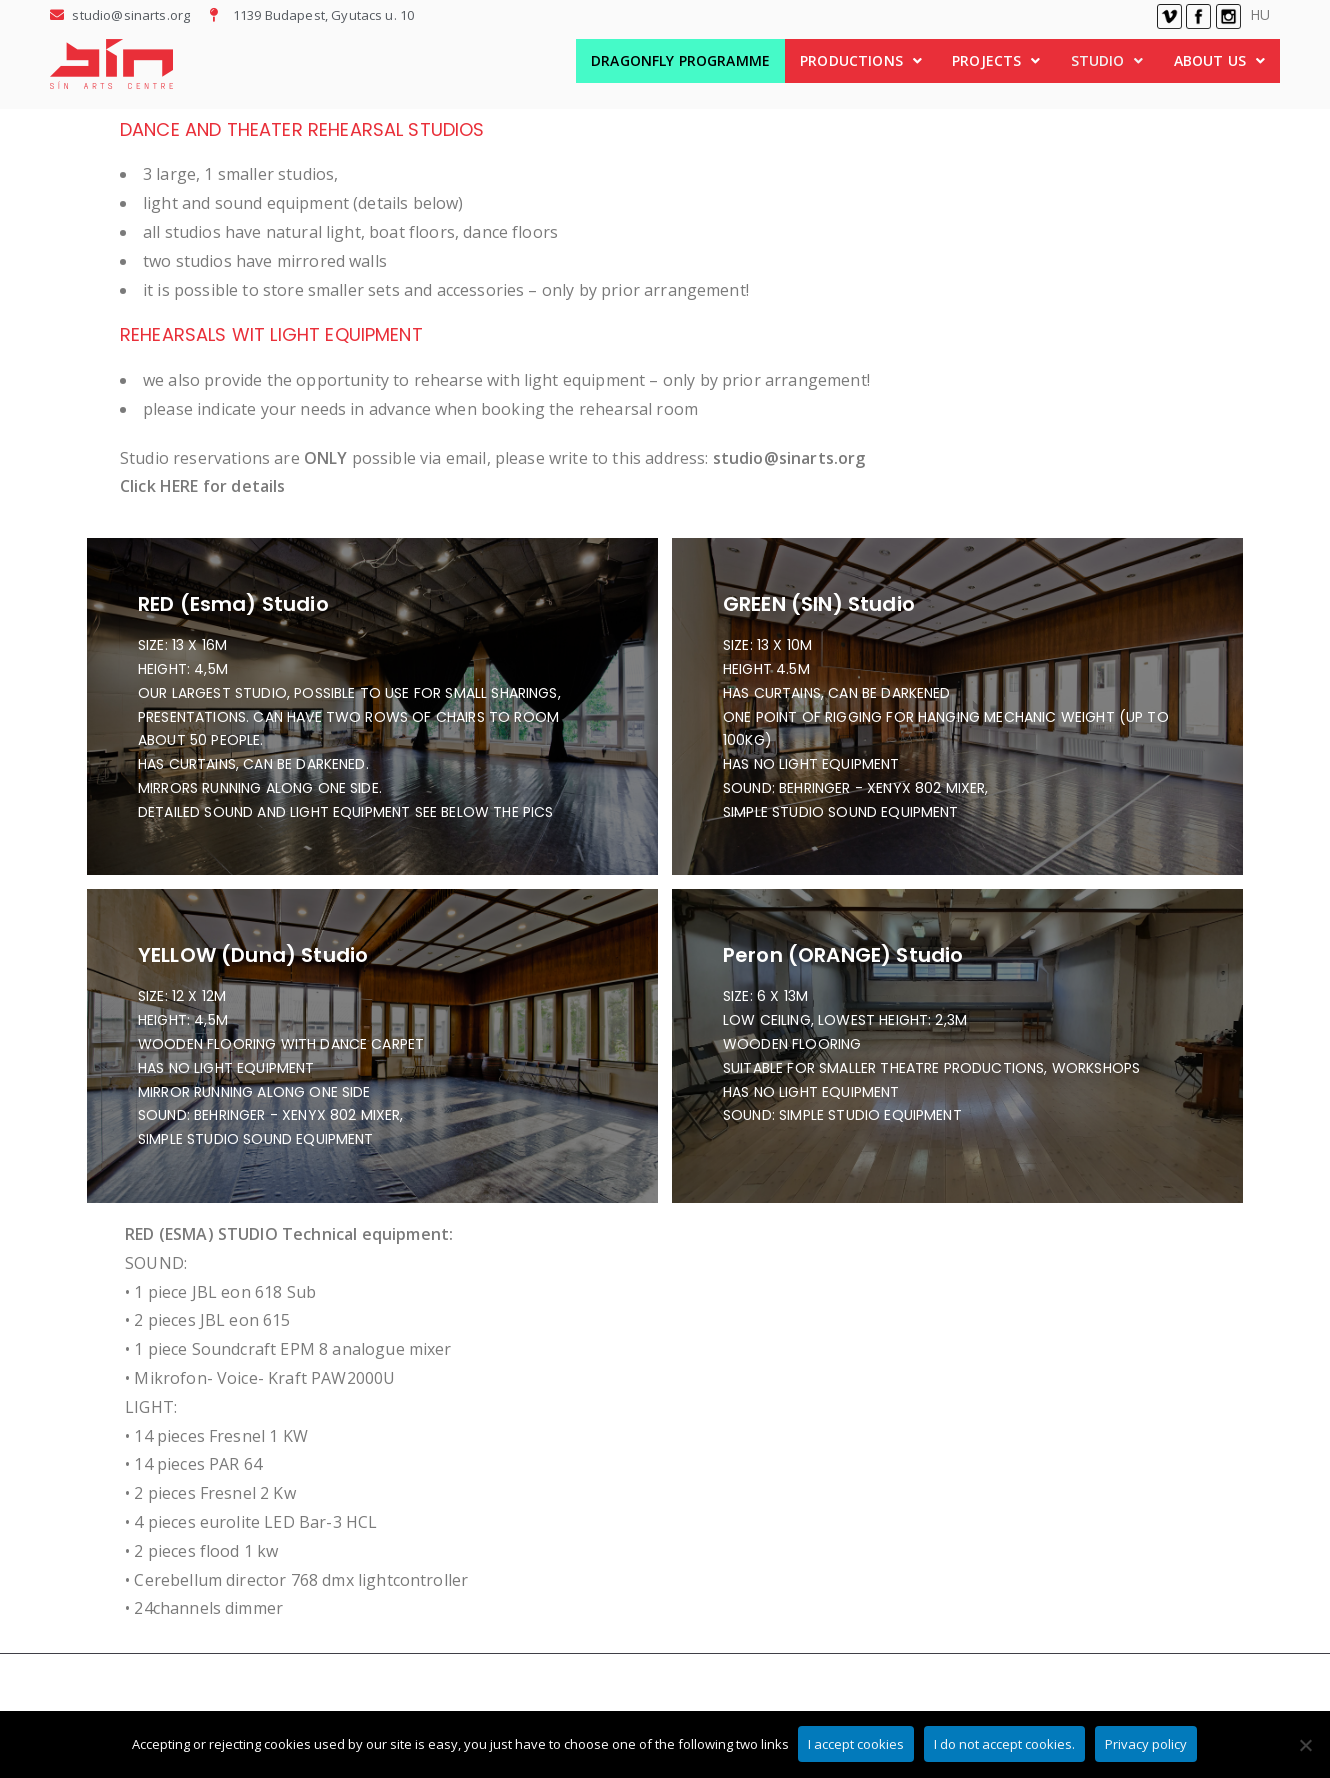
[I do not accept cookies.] (1305, 1745)
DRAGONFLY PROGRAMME (680, 60)
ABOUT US (1219, 60)
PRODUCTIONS (861, 60)
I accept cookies (857, 1745)
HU (1260, 14)
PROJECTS (996, 60)
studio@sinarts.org (789, 458)
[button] (861, 61)
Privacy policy (1147, 1745)
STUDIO (1107, 60)
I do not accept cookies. (1005, 1745)
